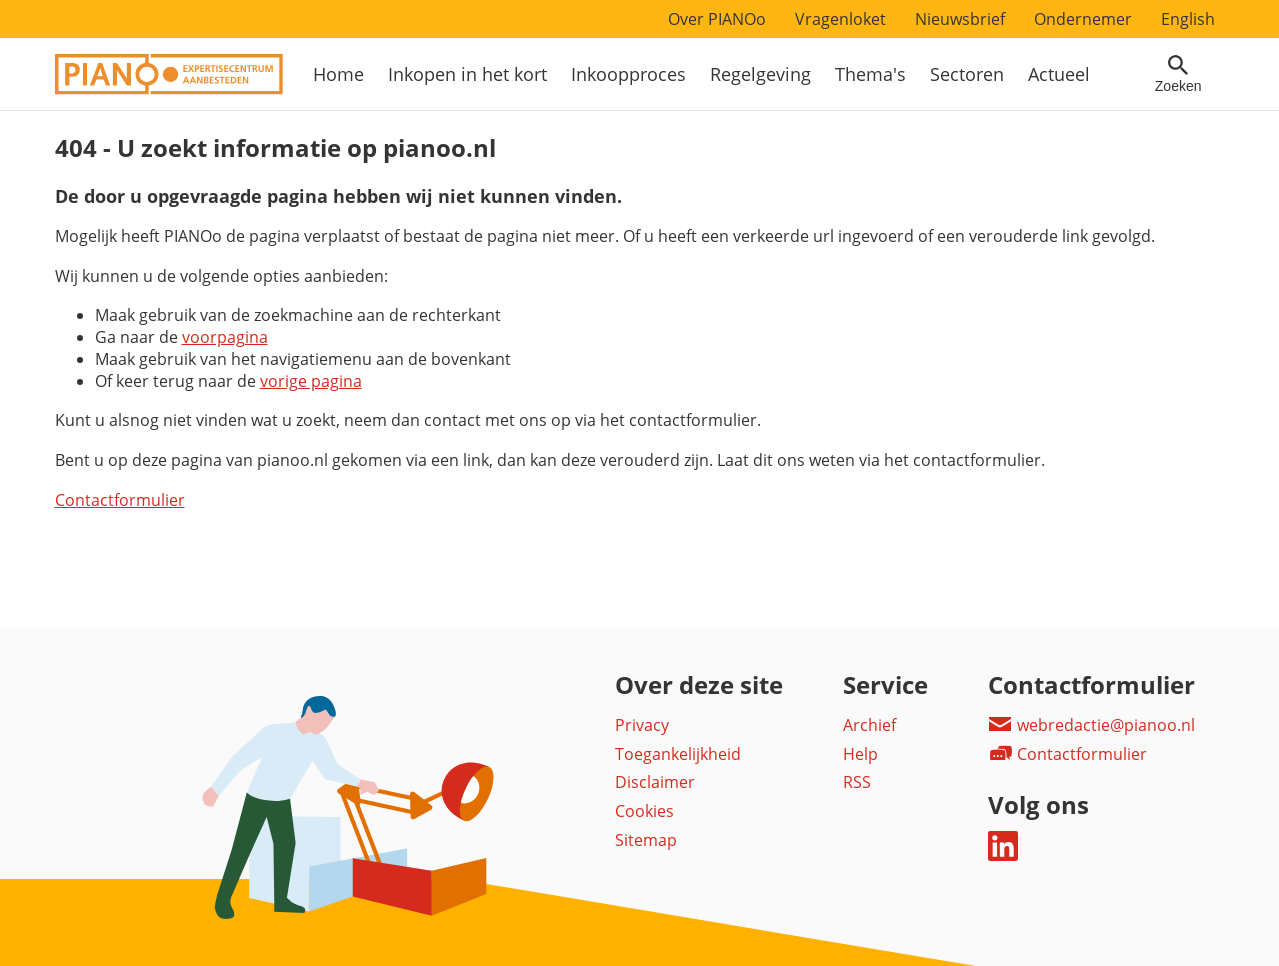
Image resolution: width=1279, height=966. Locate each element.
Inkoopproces (628, 74)
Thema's (870, 74)
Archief (869, 725)
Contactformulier (120, 500)
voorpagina (225, 337)
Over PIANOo (717, 19)
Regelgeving (760, 74)
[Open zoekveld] (1178, 74)
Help (860, 754)
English (1188, 19)
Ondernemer (1083, 19)
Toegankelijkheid (678, 754)
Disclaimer (655, 782)
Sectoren (967, 74)
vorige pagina (311, 381)
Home (338, 74)
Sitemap (646, 840)
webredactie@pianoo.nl (1091, 725)
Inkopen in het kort (467, 74)
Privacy (642, 725)
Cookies (644, 811)
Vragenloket (840, 19)
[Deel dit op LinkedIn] (1003, 855)
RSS (857, 782)
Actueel (1059, 74)
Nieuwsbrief (960, 19)
